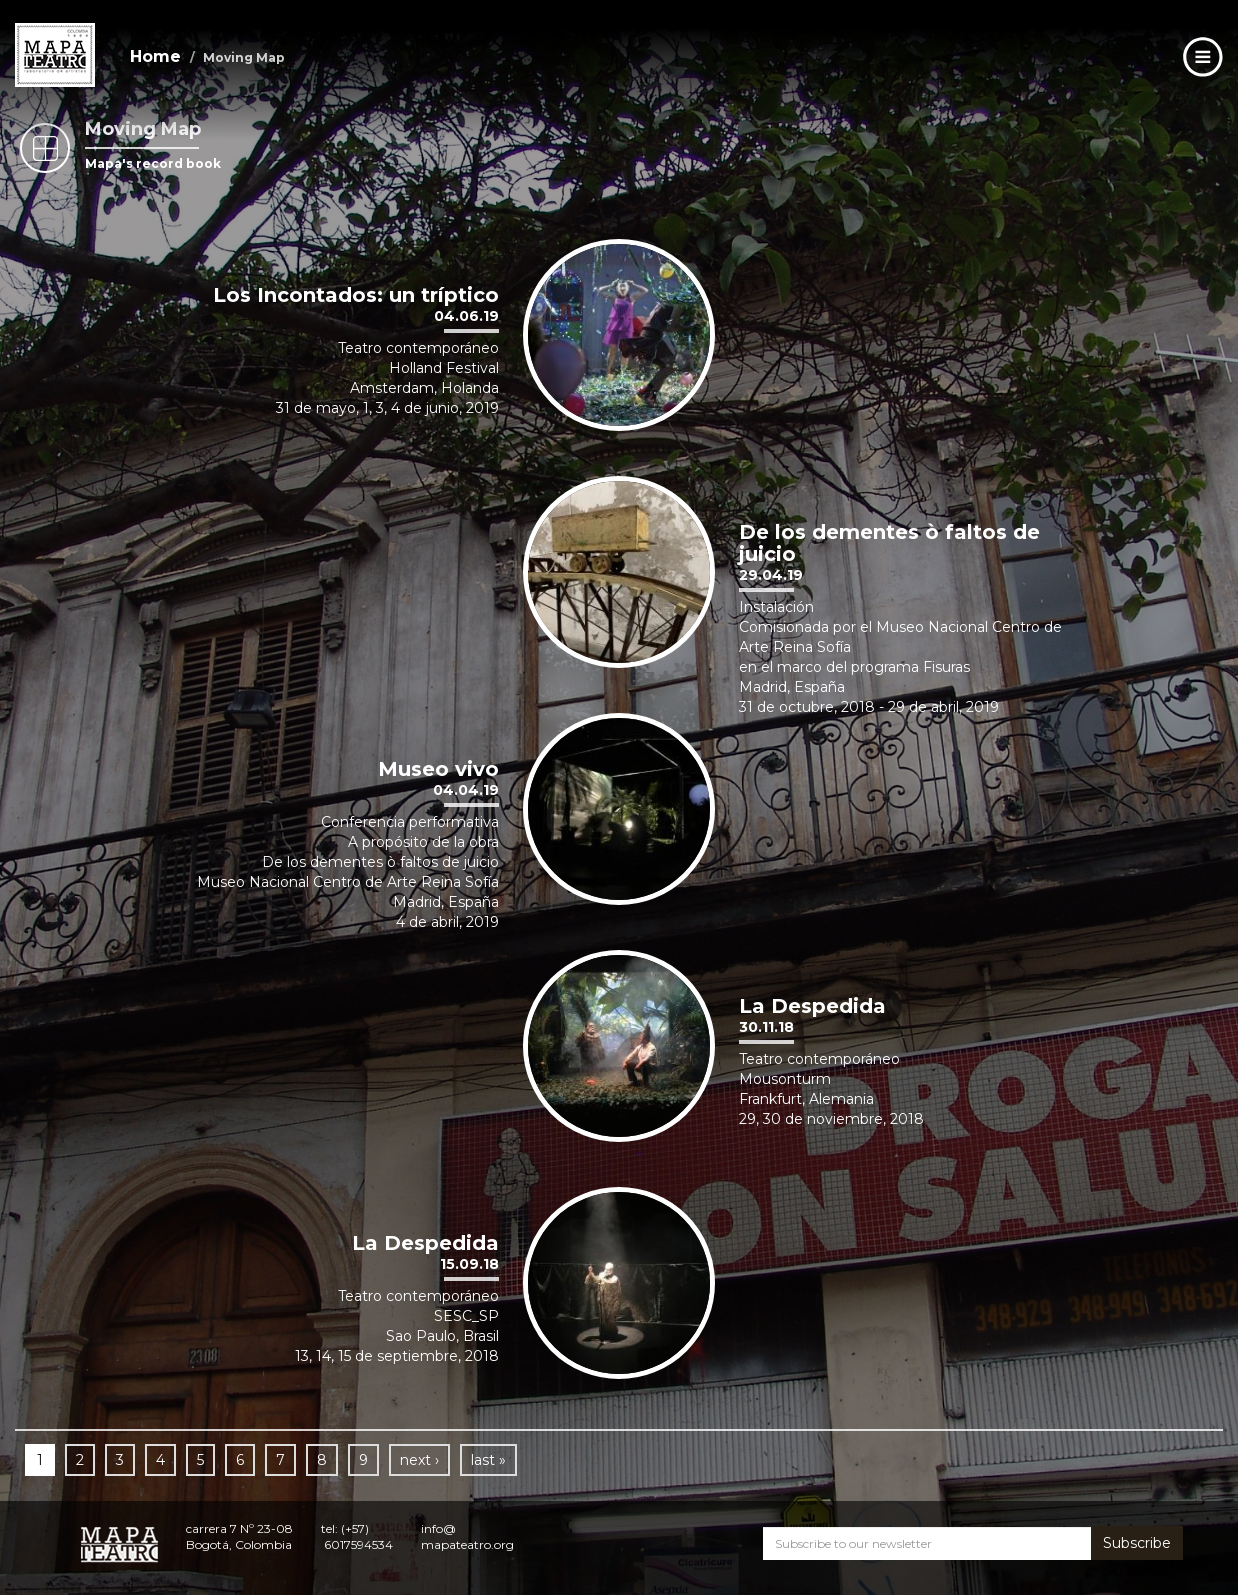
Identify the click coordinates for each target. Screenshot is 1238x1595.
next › (419, 1460)
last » (488, 1460)
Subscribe (1137, 1543)
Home (155, 56)
